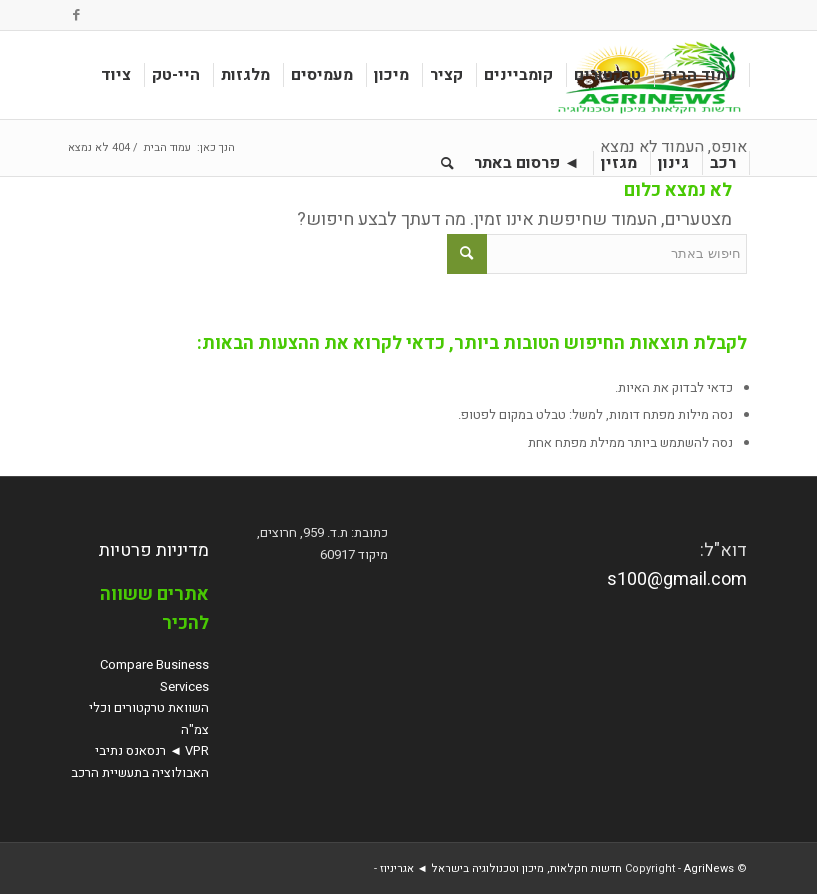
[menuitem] (699, 75)
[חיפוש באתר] (447, 163)
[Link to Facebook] (76, 15)
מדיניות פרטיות (154, 550)
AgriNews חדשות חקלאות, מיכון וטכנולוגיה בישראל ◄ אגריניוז (557, 868)
